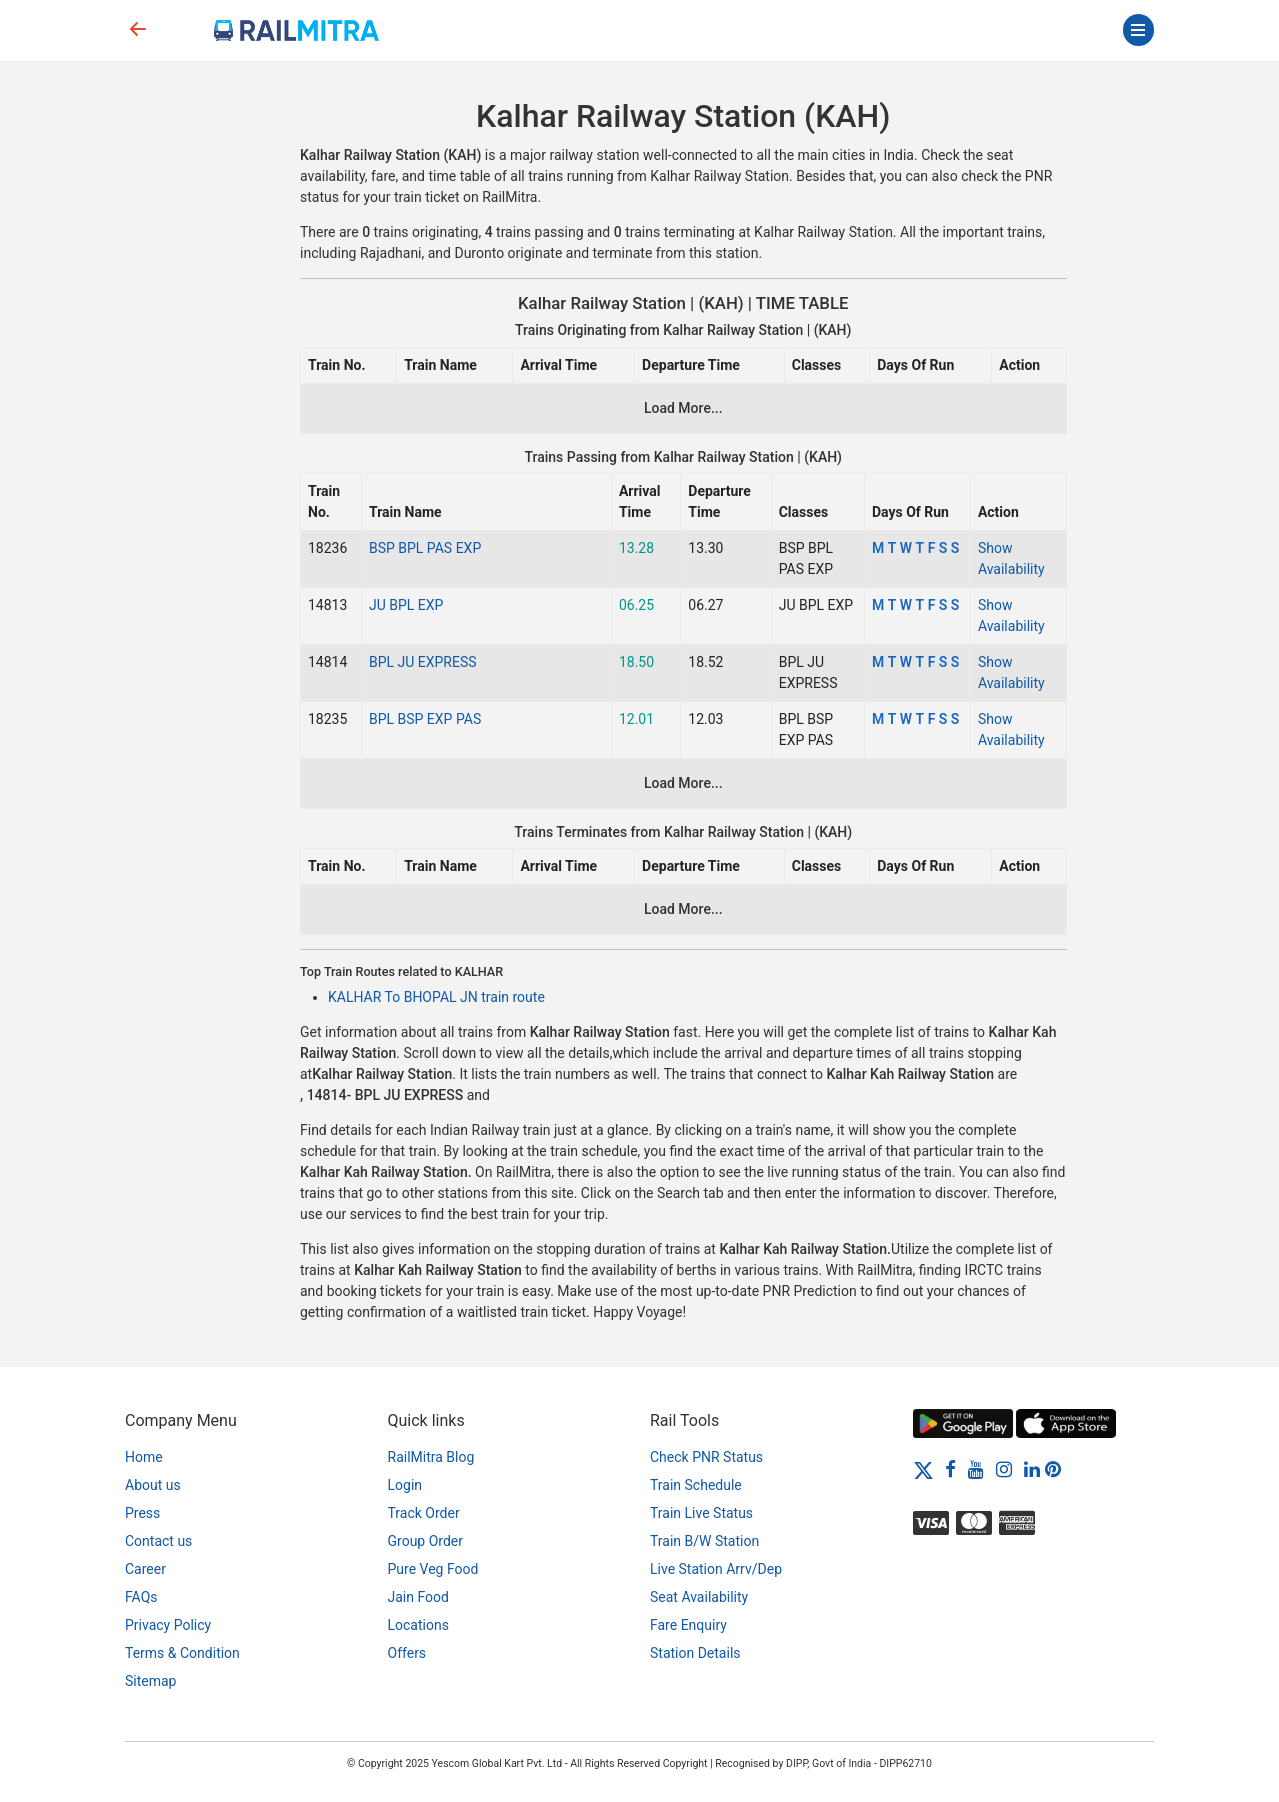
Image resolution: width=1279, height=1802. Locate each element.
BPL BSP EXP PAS (425, 719)
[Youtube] (976, 1469)
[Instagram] (1004, 1469)
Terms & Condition (182, 1653)
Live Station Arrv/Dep (716, 1569)
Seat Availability (699, 1597)
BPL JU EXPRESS (423, 662)
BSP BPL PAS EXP (425, 548)
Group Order (426, 1541)
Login (405, 1485)
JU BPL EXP (406, 605)
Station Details (695, 1653)
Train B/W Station (704, 1541)
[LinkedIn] (1032, 1469)
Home (144, 1457)
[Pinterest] (1053, 1469)
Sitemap (150, 1681)
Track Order (424, 1513)
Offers (407, 1653)
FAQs (141, 1597)
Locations (418, 1625)
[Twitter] (923, 1469)
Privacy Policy (168, 1625)
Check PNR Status (706, 1457)
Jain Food (418, 1597)
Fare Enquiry (688, 1625)
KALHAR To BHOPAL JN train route (436, 997)
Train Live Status (701, 1513)
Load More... (683, 408)
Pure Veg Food (433, 1569)
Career (145, 1569)
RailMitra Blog (431, 1457)
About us (153, 1485)
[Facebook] (950, 1469)
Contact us (158, 1541)
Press (142, 1513)
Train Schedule (696, 1485)
